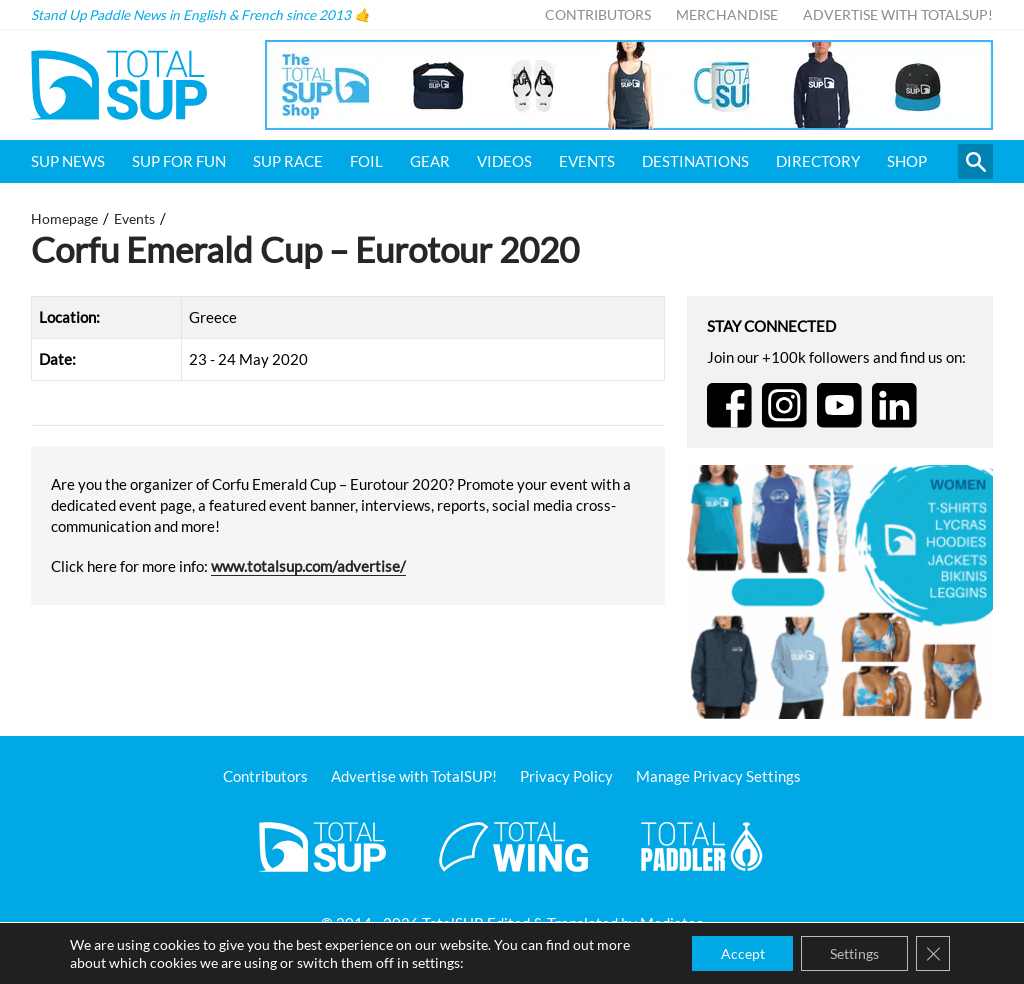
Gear (430, 161)
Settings (851, 952)
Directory (818, 161)
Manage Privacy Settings (718, 776)
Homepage (64, 219)
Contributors (598, 15)
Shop (907, 161)
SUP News (68, 161)
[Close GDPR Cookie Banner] (932, 953)
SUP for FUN (179, 161)
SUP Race (288, 161)
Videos (504, 161)
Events (587, 161)
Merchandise (727, 15)
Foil (366, 161)
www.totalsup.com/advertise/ (308, 566)
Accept (737, 952)
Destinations (695, 161)
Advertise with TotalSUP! (898, 15)
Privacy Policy (566, 776)
